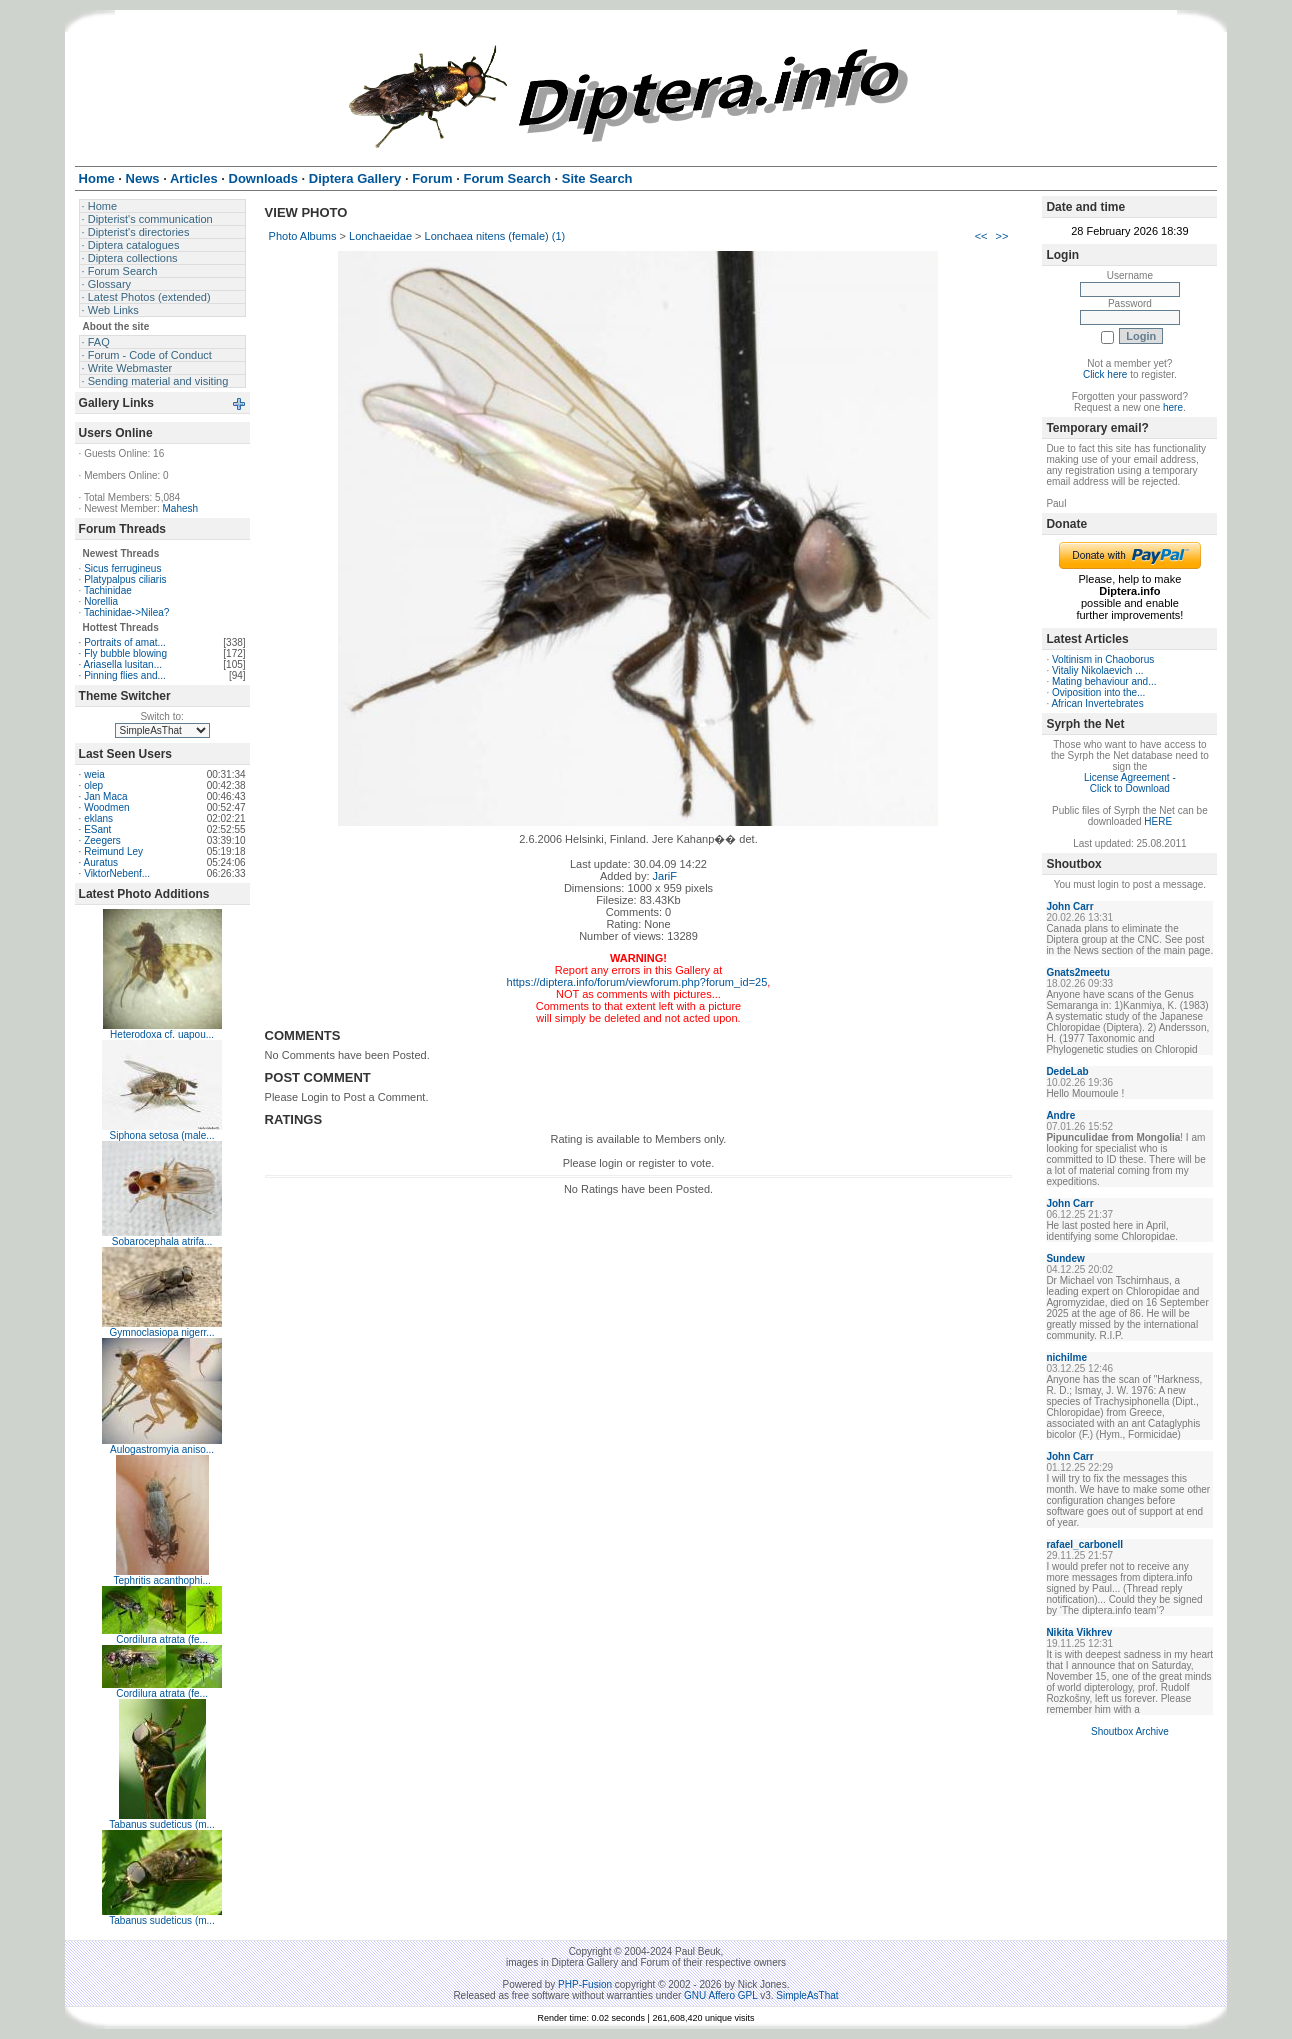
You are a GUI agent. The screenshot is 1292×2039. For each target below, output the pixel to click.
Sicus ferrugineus (122, 568)
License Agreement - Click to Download (1130, 783)
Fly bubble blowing (125, 653)
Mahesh (181, 508)
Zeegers (102, 840)
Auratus (101, 862)
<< (981, 236)
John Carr (1069, 906)
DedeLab (1067, 1071)
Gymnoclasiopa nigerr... (162, 1332)
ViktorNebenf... (117, 873)
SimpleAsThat (807, 1995)
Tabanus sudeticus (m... (162, 1824)
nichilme (1066, 1357)
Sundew (1065, 1258)
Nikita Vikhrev (1079, 1632)
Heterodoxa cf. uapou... (162, 1034)
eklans (98, 818)
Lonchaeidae (380, 236)
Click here (1105, 374)
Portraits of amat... (125, 642)
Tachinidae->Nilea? (126, 612)
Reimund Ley (113, 851)
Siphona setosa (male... (162, 1135)
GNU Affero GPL (720, 1995)
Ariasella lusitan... (123, 664)
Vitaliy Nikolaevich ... (1098, 670)
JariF (665, 876)
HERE (1158, 821)
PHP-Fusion (585, 1984)
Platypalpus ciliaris (125, 579)
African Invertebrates (1097, 703)
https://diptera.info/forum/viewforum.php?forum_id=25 (637, 982)
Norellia (101, 601)
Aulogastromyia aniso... (162, 1449)
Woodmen (106, 807)
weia (94, 774)
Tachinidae (108, 590)
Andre (1060, 1115)
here (1173, 407)
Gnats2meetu (1077, 972)
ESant (97, 829)
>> (1002, 236)
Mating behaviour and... (1104, 681)
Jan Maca (105, 796)
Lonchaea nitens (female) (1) (495, 236)
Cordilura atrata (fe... (162, 1639)
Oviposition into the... (1098, 692)
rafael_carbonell (1084, 1544)
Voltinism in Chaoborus (1103, 659)
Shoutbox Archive (1130, 1731)
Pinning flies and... (125, 675)
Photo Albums (303, 236)
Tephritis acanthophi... (161, 1580)
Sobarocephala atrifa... (162, 1241)
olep (93, 785)
